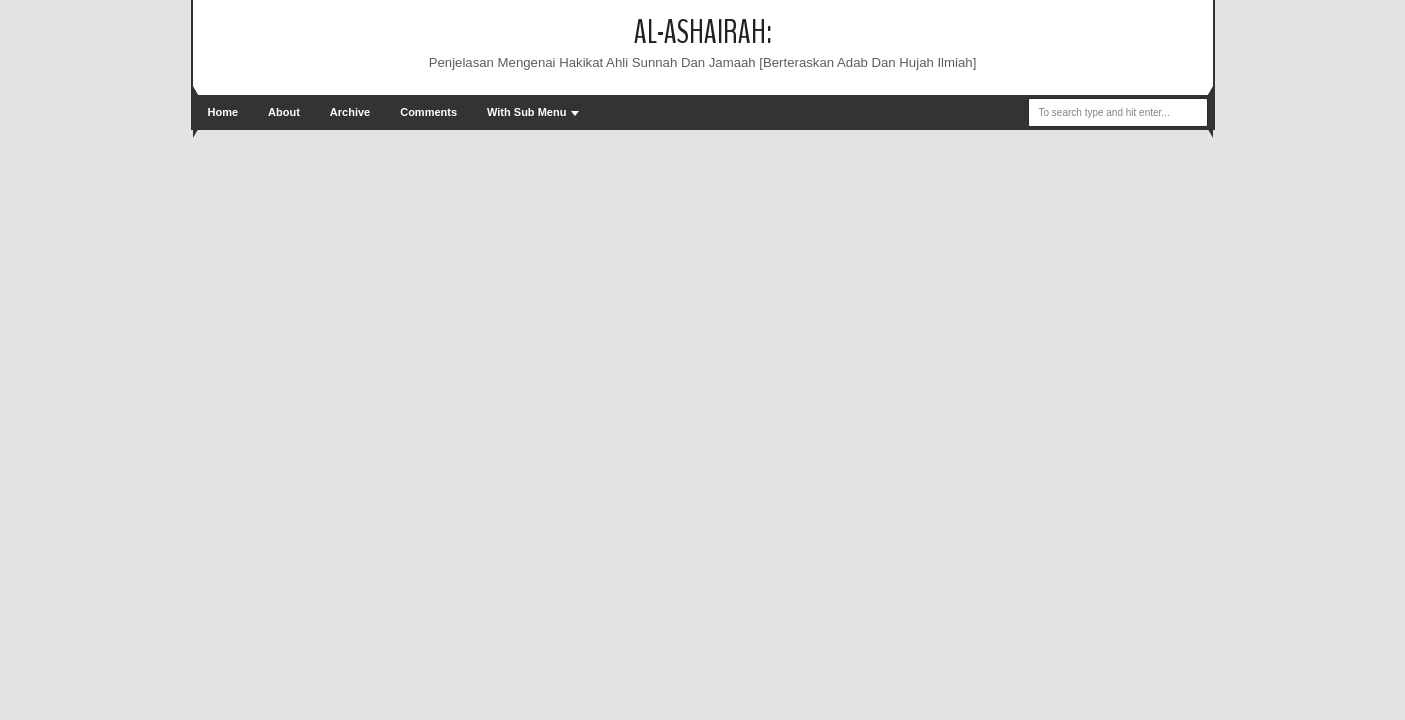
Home (223, 112)
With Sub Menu (526, 112)
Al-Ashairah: (703, 32)
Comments (428, 112)
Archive (350, 112)
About (284, 112)
